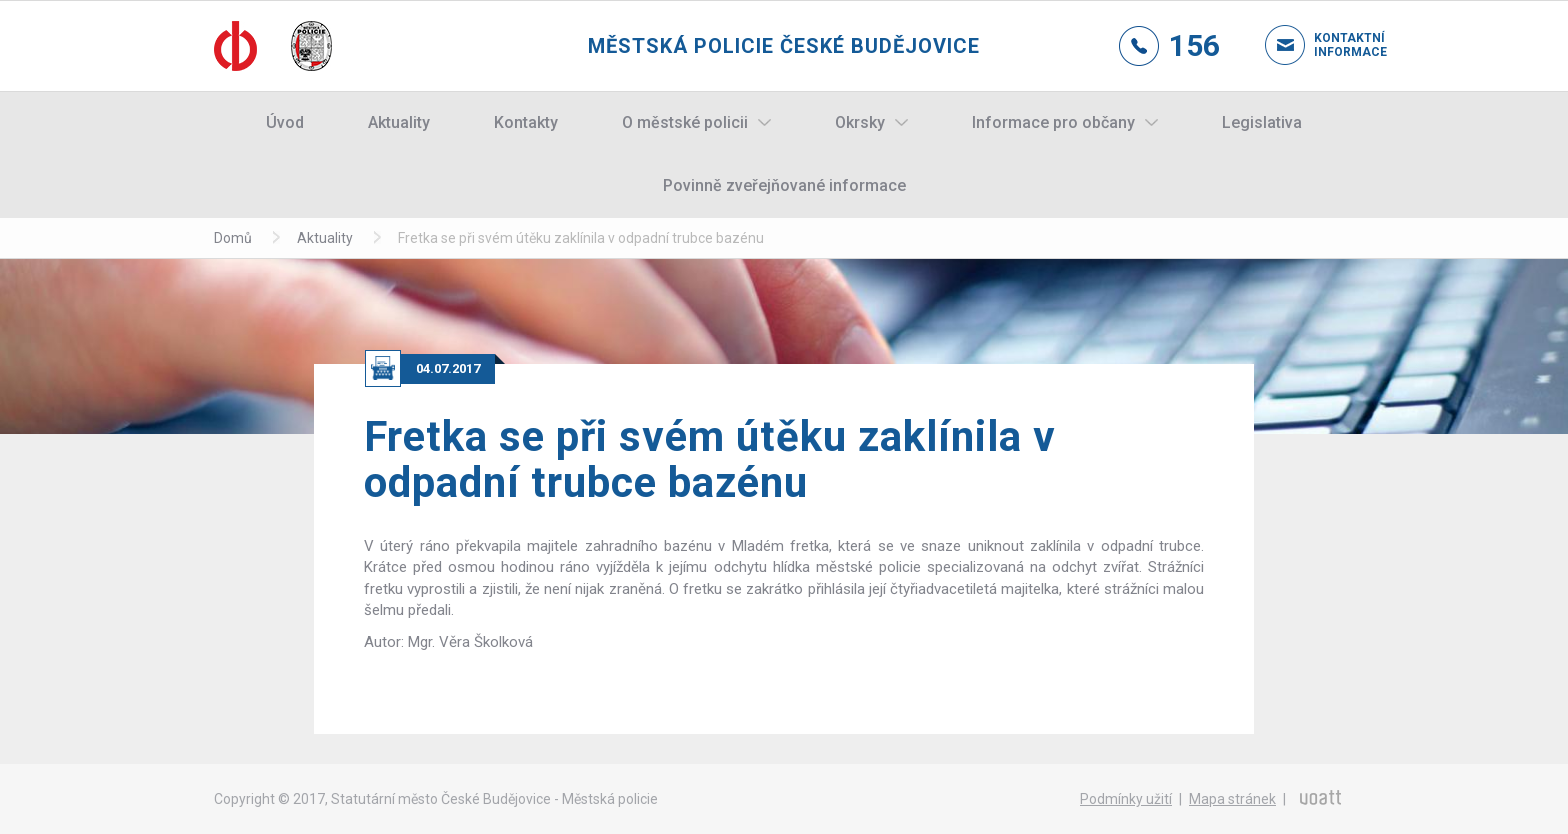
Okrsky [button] (860, 122)
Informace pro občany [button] (1053, 122)
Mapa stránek (1232, 799)
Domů (233, 238)
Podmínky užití (1126, 799)
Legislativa (1262, 122)
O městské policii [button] (685, 122)
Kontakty (526, 122)
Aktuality (399, 122)
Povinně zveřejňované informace (784, 185)
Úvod (285, 122)
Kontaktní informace (1334, 45)
